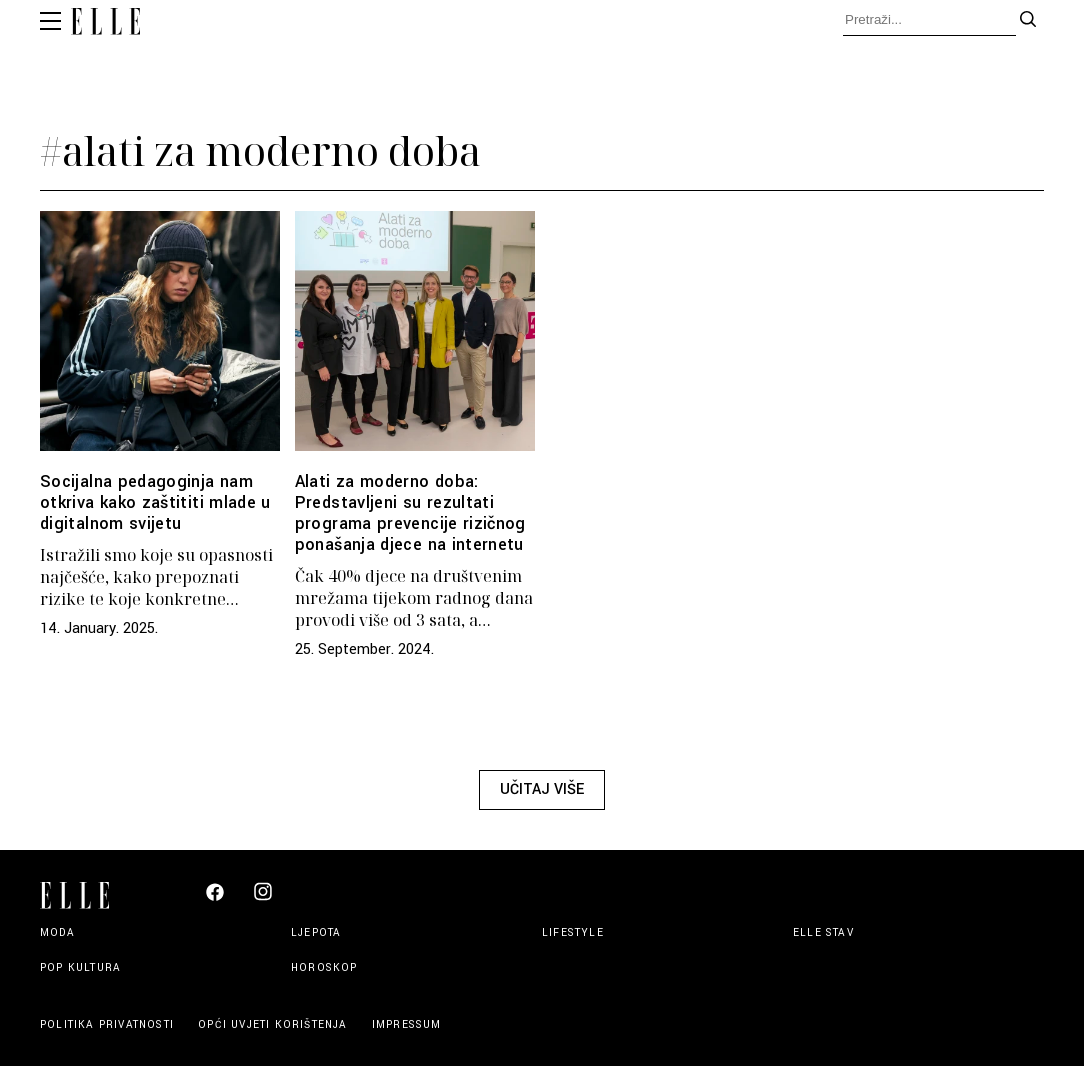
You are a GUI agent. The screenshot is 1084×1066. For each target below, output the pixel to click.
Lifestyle (573, 932)
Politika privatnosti (109, 1024)
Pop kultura (80, 967)
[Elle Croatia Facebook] (215, 897)
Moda (57, 932)
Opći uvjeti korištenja (275, 1024)
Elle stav (823, 932)
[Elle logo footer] (83, 893)
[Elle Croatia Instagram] (263, 899)
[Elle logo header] (105, 24)
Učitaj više (542, 789)
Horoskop (324, 967)
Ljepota (316, 932)
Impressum (407, 1024)
